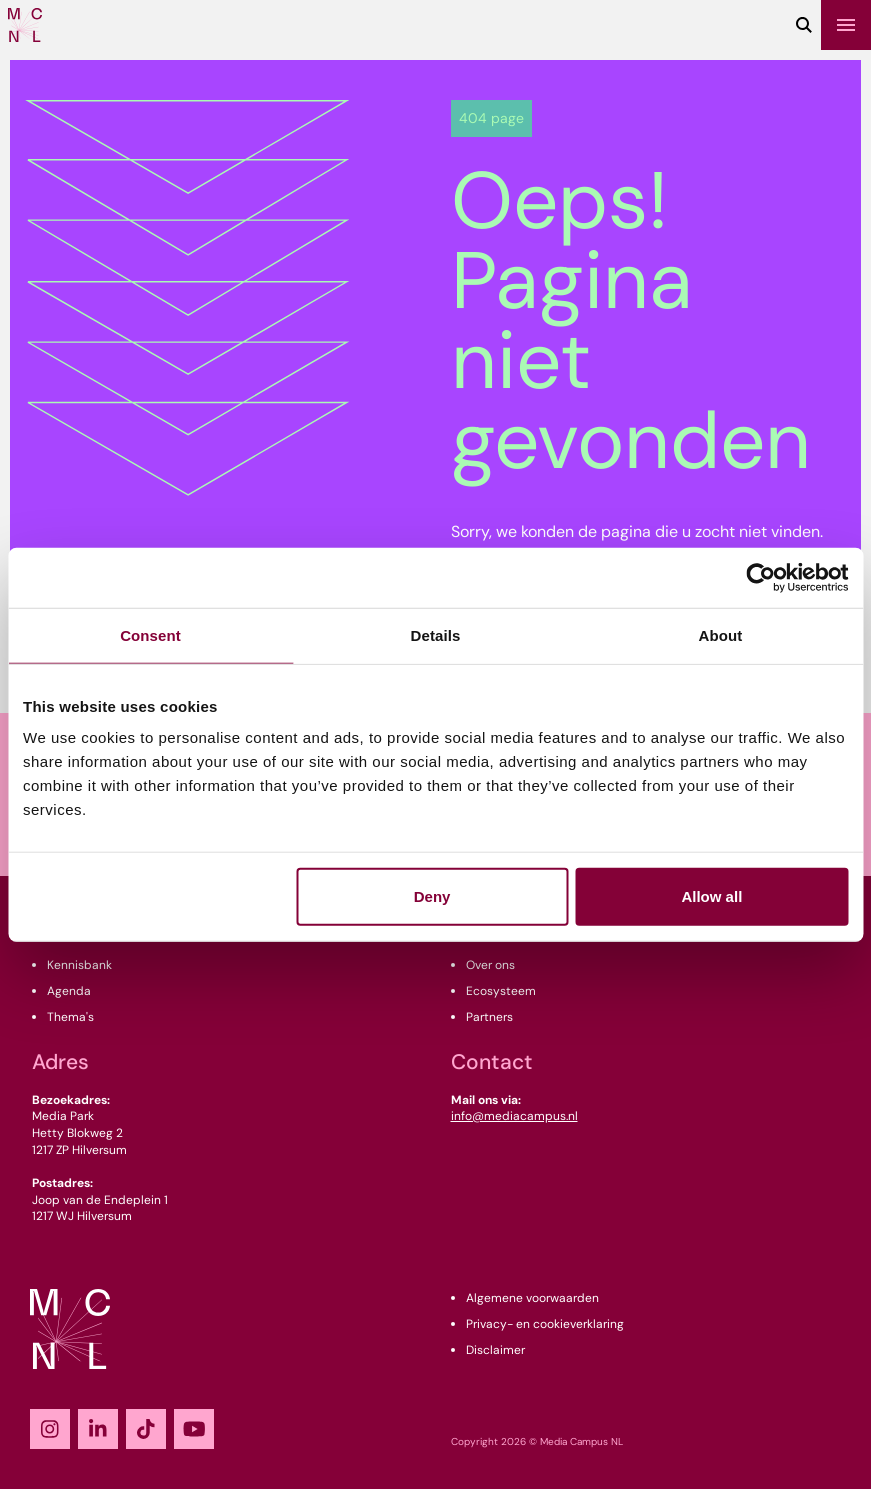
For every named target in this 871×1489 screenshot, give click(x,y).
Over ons (490, 965)
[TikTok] (146, 1429)
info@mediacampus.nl (514, 1116)
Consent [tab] (150, 634)
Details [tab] (436, 634)
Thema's (70, 1017)
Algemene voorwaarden (532, 1298)
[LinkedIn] (98, 1429)
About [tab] (721, 634)
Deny (432, 896)
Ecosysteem (501, 991)
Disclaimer (495, 1350)
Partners (489, 1017)
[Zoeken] (804, 25)
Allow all (711, 896)
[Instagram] (50, 1429)
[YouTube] (194, 1429)
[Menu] (846, 25)
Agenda (69, 991)
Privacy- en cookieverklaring (545, 1324)
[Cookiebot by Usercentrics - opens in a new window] (760, 577)
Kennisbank (79, 965)
